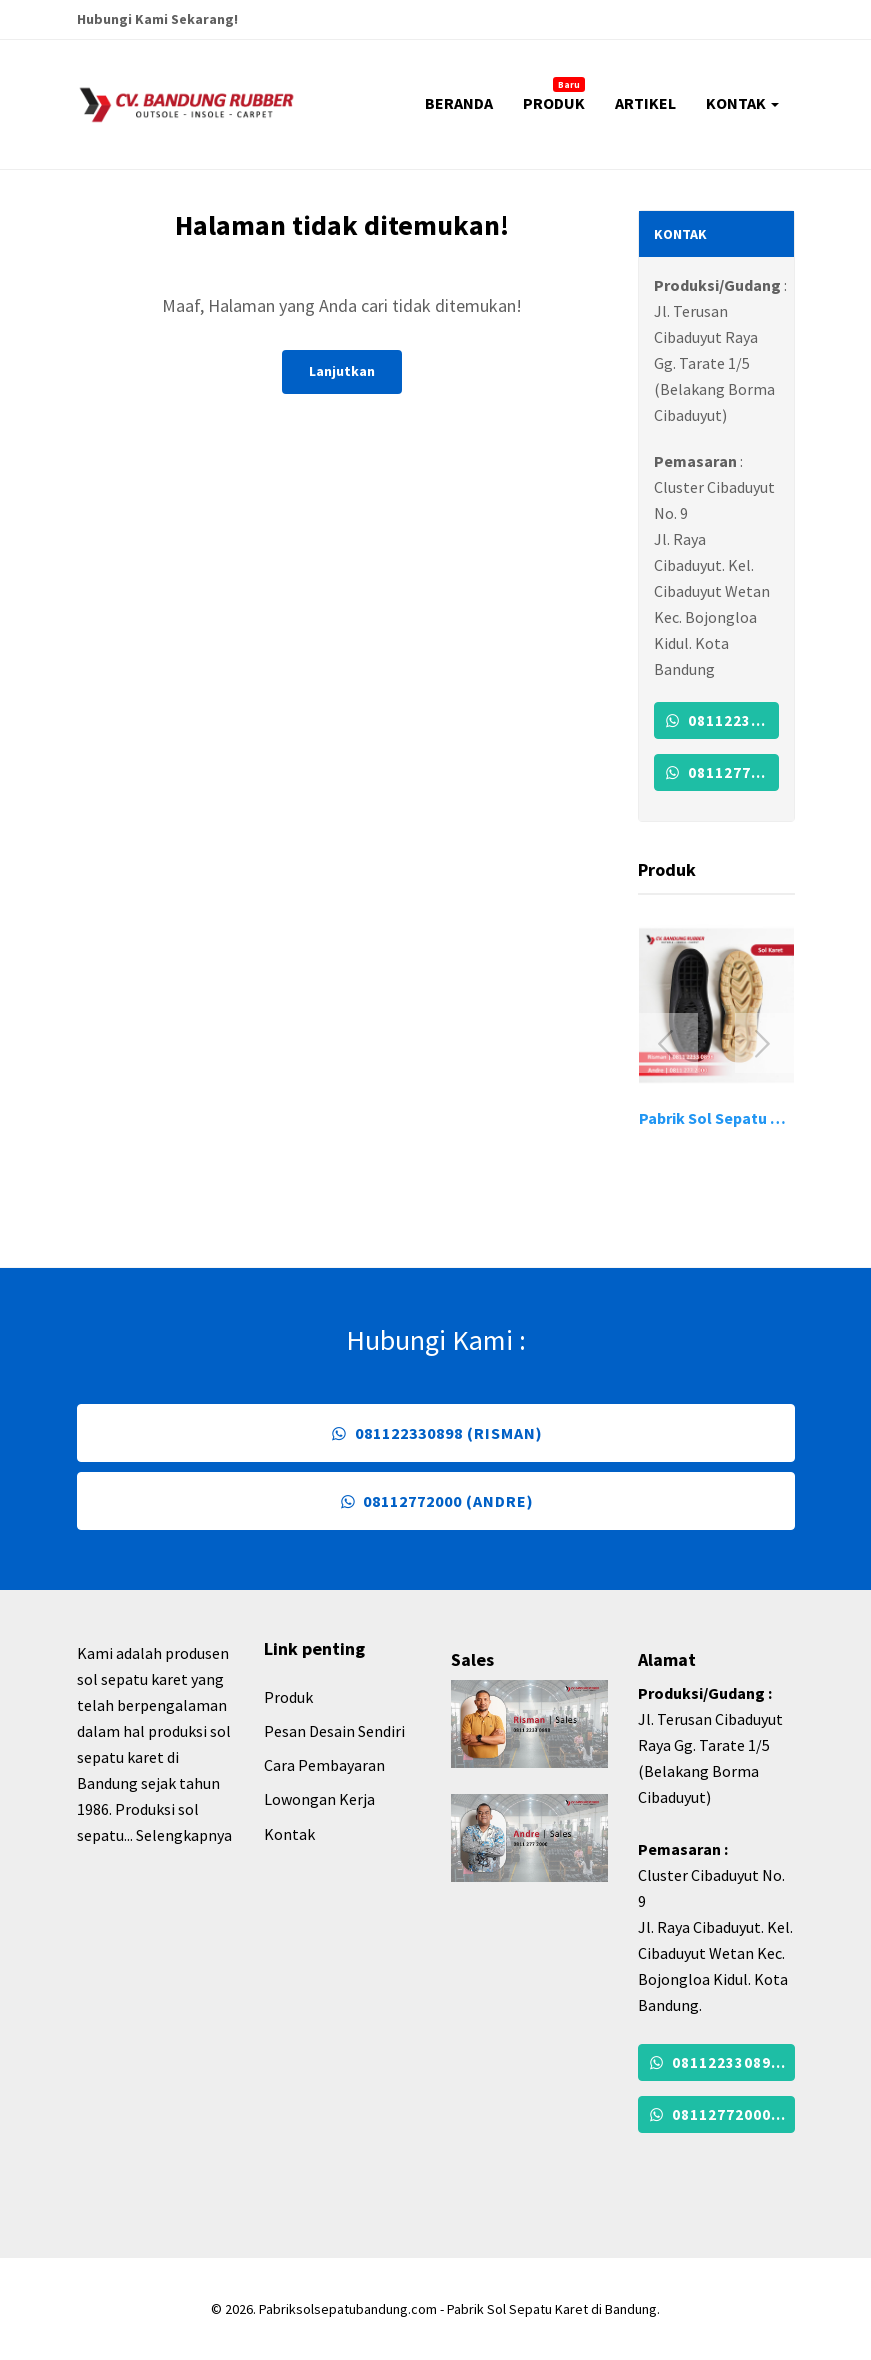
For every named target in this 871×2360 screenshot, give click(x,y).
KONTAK (742, 103)
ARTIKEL (645, 103)
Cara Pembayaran (324, 1765)
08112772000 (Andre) (721, 772)
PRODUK (554, 95)
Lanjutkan (342, 371)
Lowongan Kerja (319, 1799)
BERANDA (459, 103)
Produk (288, 1697)
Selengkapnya (184, 1835)
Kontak (289, 1834)
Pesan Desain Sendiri (334, 1731)
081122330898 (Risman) (721, 720)
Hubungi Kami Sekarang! (157, 19)
